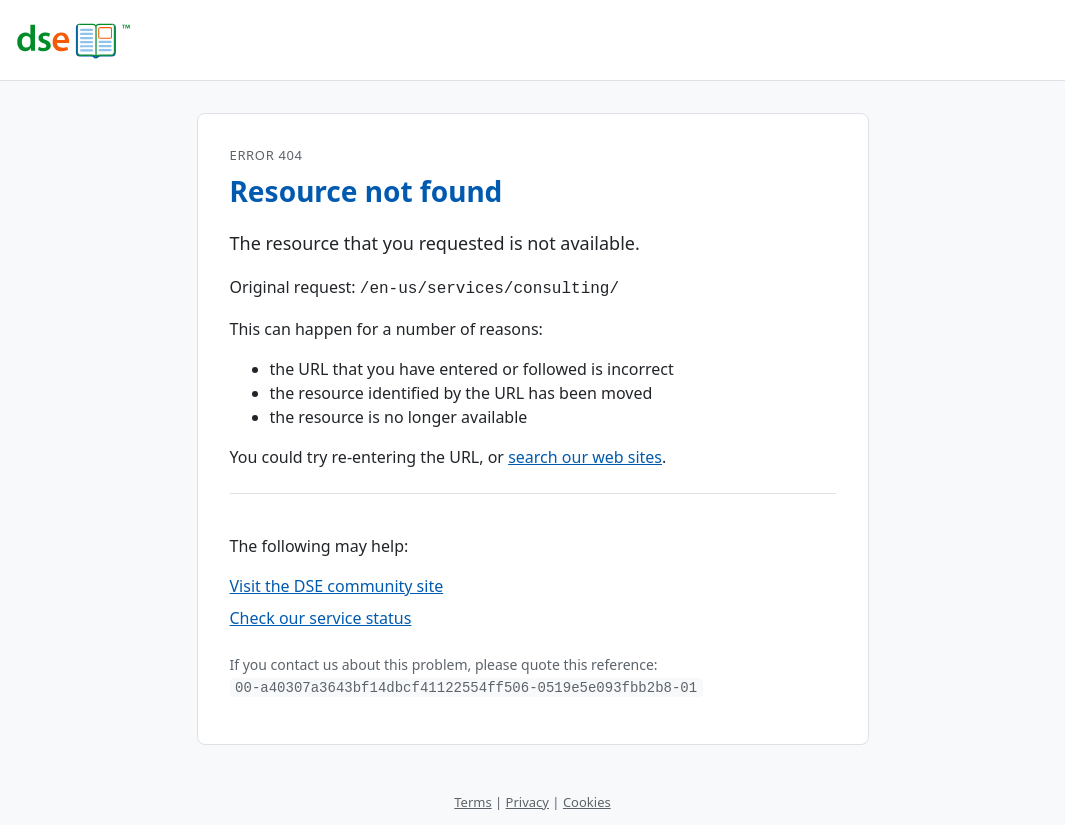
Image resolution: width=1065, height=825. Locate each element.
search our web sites (585, 455)
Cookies (587, 799)
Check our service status (321, 616)
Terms (472, 799)
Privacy (527, 799)
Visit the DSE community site (337, 584)
